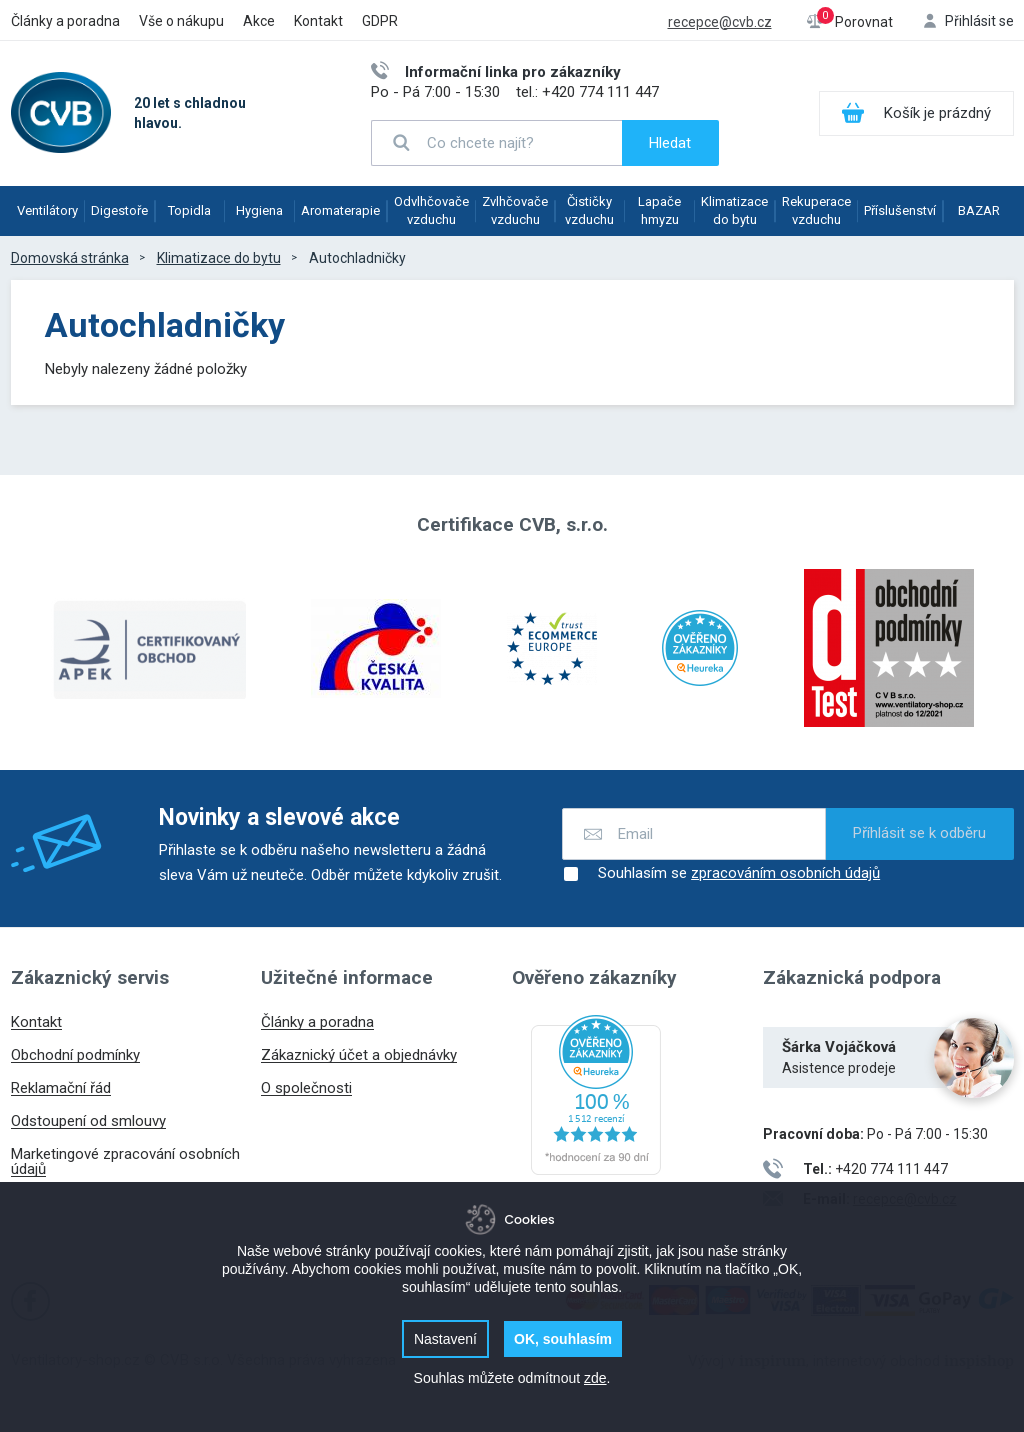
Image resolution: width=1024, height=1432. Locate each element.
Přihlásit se (979, 21)
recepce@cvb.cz (720, 22)
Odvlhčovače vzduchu (431, 210)
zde (595, 1378)
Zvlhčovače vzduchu (515, 210)
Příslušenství (900, 210)
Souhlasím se (721, 874)
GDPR (380, 21)
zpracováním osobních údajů (785, 873)
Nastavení (445, 1339)
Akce (259, 21)
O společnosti (306, 1088)
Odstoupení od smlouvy (88, 1121)
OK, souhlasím (563, 1339)
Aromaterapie (340, 210)
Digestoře (119, 210)
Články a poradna (65, 21)
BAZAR (979, 210)
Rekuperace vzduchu (816, 210)
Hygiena (259, 210)
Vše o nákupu (181, 21)
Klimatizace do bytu (734, 210)
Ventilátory (47, 210)
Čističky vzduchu (589, 210)
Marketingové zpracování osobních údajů (125, 1161)
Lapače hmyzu (659, 210)
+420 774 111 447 (600, 92)
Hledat (670, 143)
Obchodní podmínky (75, 1055)
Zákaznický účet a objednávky (359, 1055)
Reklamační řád (61, 1088)
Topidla (189, 210)
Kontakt (318, 21)
